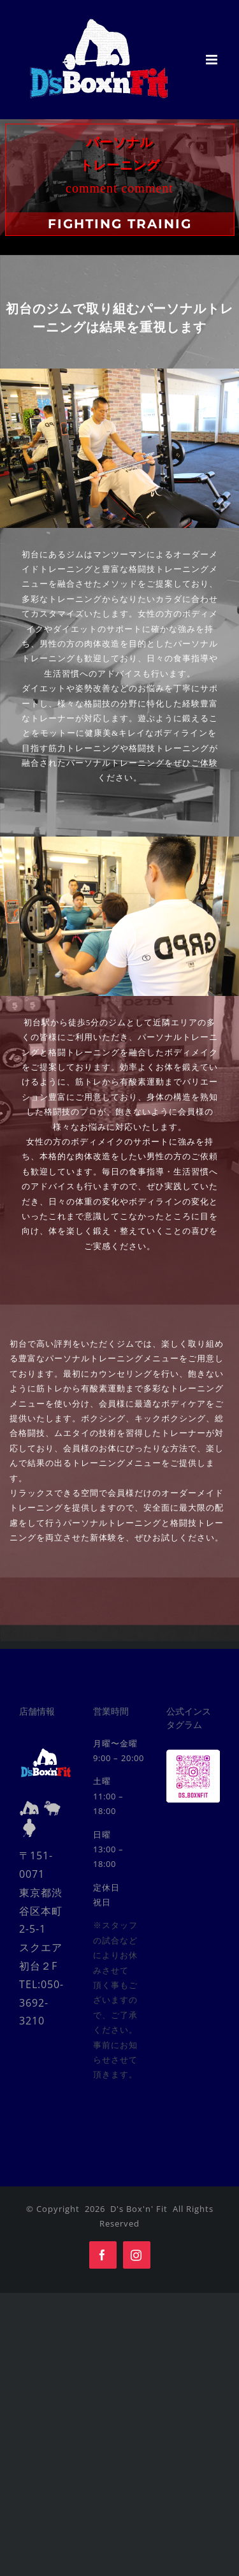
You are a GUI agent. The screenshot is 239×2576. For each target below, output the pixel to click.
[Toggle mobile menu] (213, 59)
